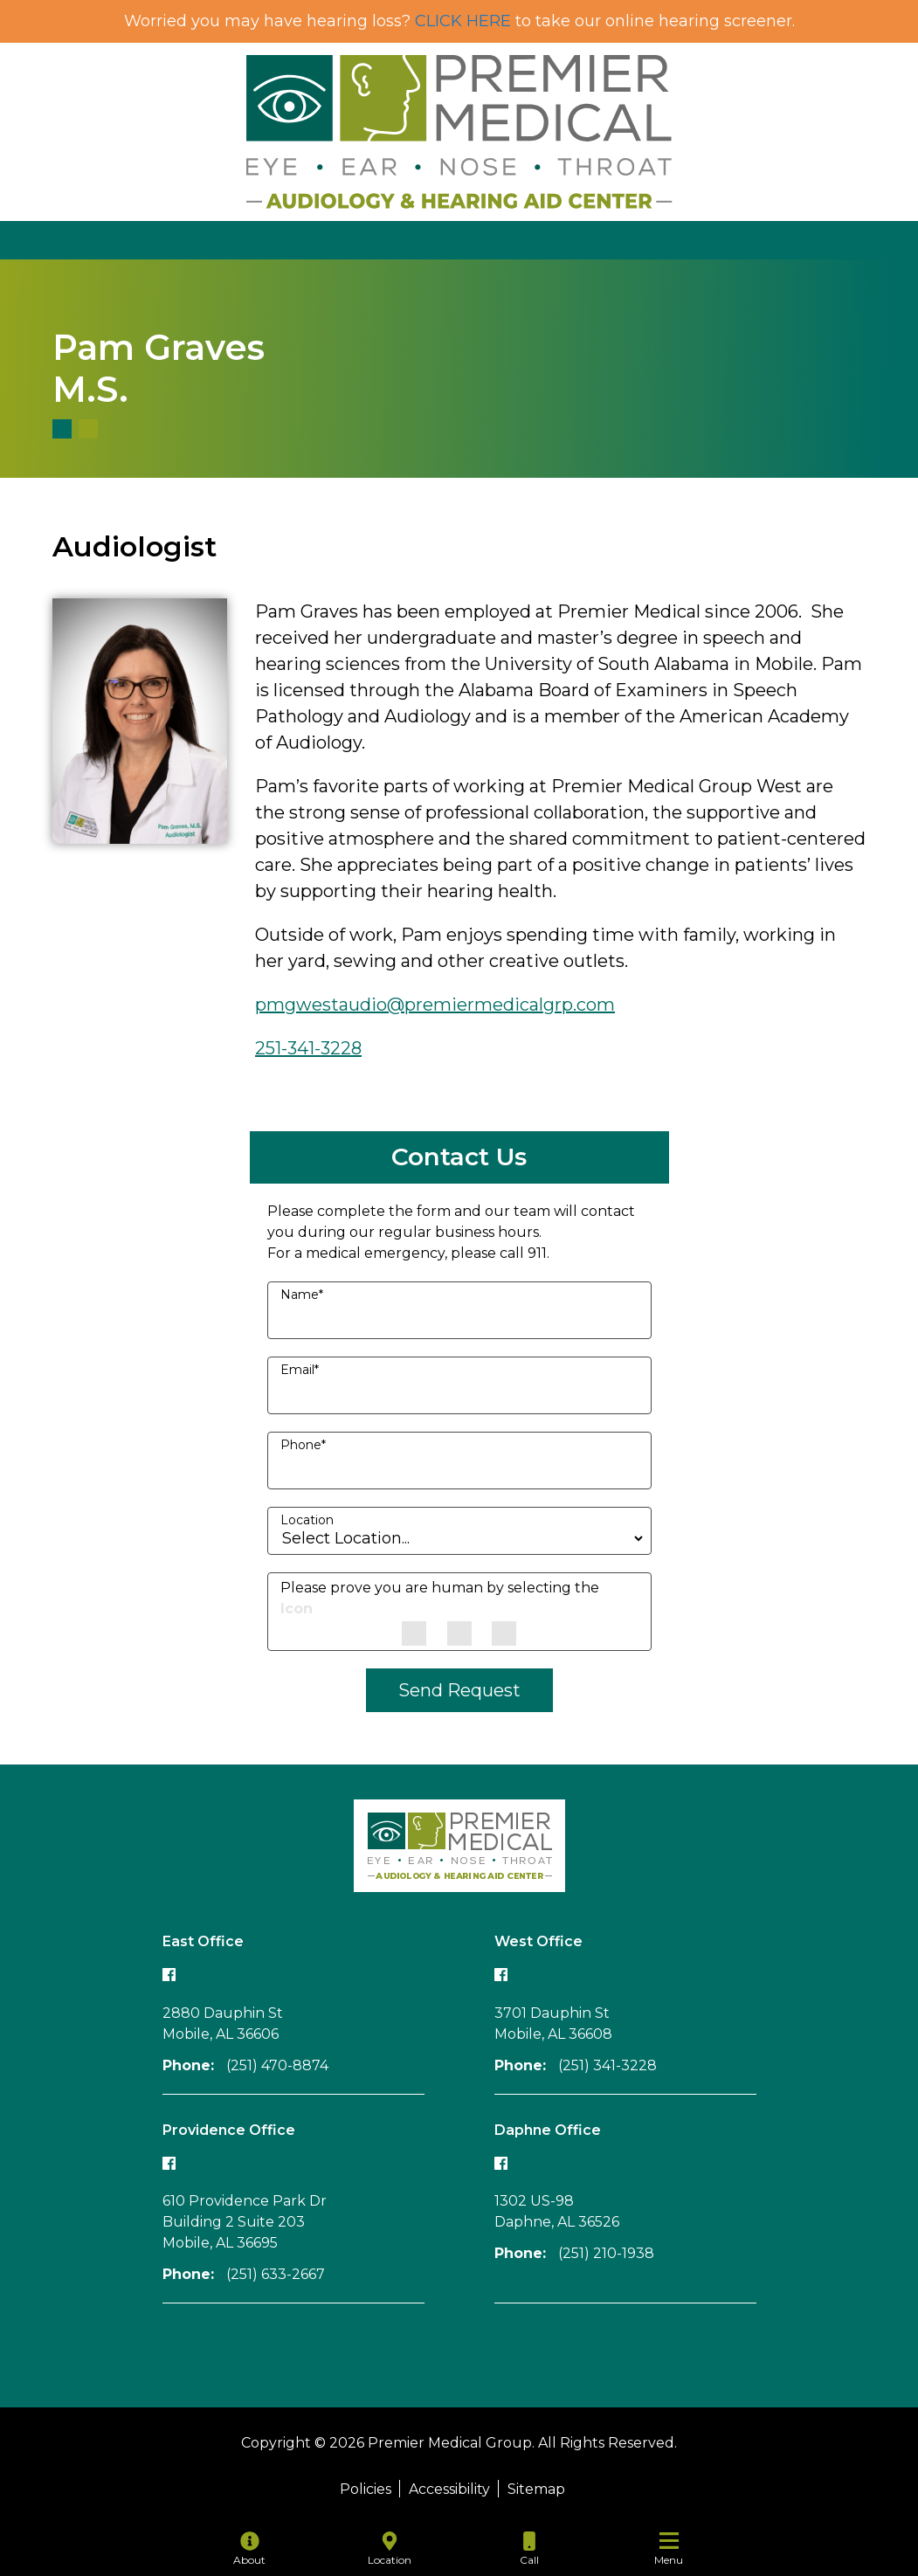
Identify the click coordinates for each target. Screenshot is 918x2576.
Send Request (459, 1690)
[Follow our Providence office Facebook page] (169, 2162)
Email (299, 1370)
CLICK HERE (463, 21)
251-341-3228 (308, 1048)
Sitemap (536, 2489)
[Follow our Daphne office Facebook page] (501, 2162)
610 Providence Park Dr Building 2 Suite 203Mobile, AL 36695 (244, 2222)
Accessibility (449, 2489)
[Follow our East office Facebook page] (169, 1974)
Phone (303, 1445)
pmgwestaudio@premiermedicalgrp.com (435, 1004)
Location (307, 1520)
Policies (365, 2489)
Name (301, 1294)
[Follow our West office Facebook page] (501, 1974)
